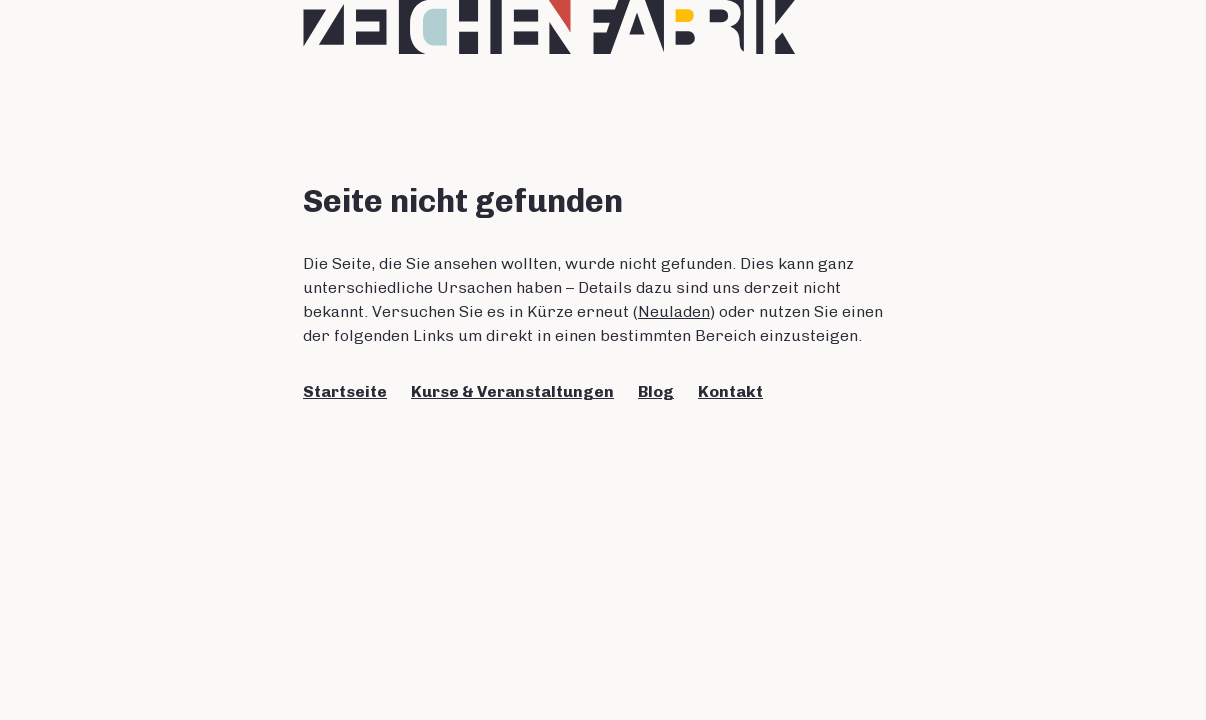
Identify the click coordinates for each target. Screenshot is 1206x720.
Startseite (345, 391)
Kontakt (730, 391)
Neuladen (674, 311)
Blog (656, 391)
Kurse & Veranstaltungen (512, 391)
